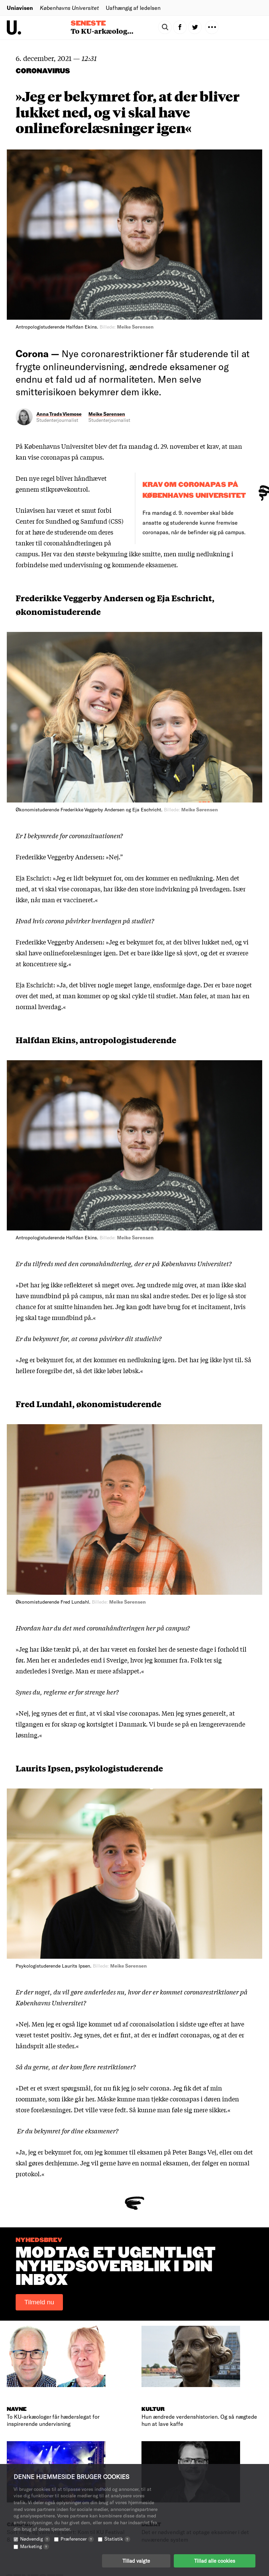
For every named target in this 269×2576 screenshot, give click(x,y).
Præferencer (77, 2539)
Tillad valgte (136, 2561)
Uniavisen (20, 7)
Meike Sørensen (106, 414)
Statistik (117, 2539)
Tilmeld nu (39, 2302)
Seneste (88, 23)
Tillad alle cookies (214, 2561)
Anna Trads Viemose (59, 414)
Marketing (34, 2546)
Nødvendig (35, 2539)
